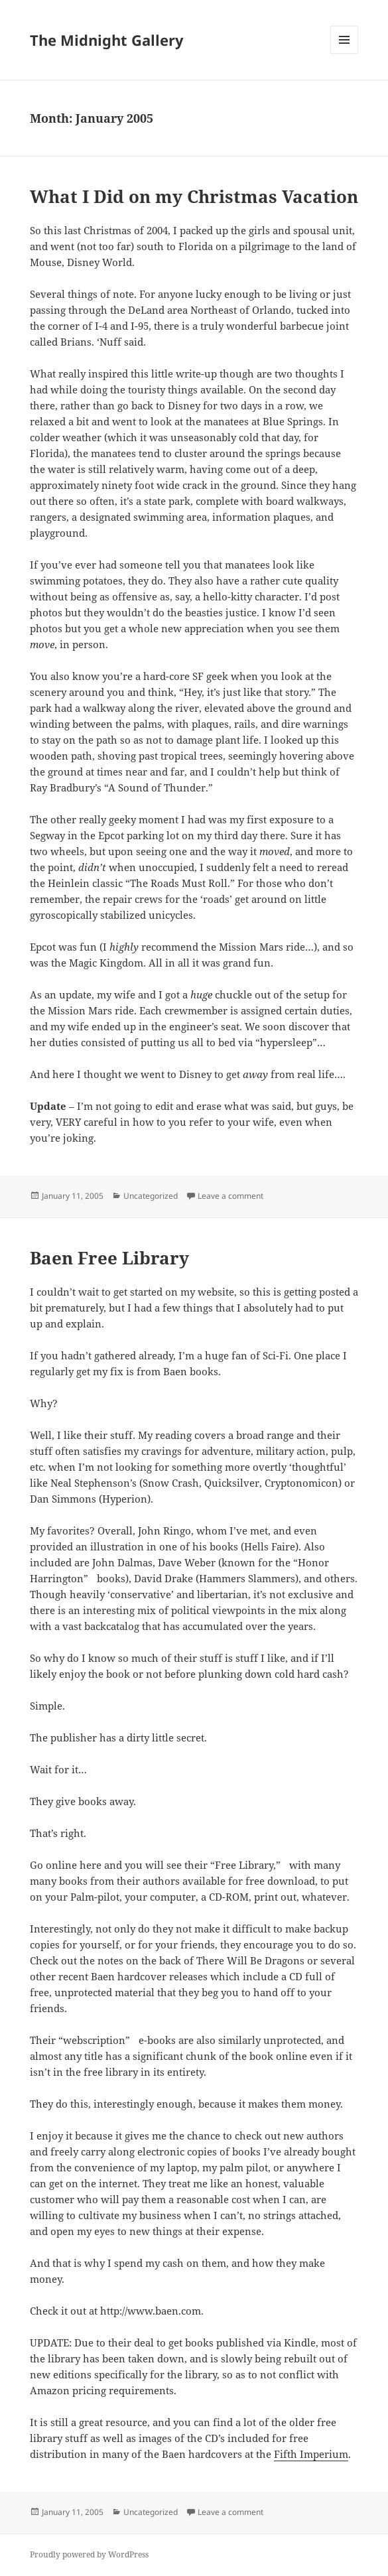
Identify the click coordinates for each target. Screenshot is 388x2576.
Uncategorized (150, 1195)
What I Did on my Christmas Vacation (194, 196)
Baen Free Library (109, 1258)
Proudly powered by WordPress (89, 2554)
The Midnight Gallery (107, 40)
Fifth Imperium (311, 2454)
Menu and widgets (344, 53)
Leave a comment (230, 1195)
